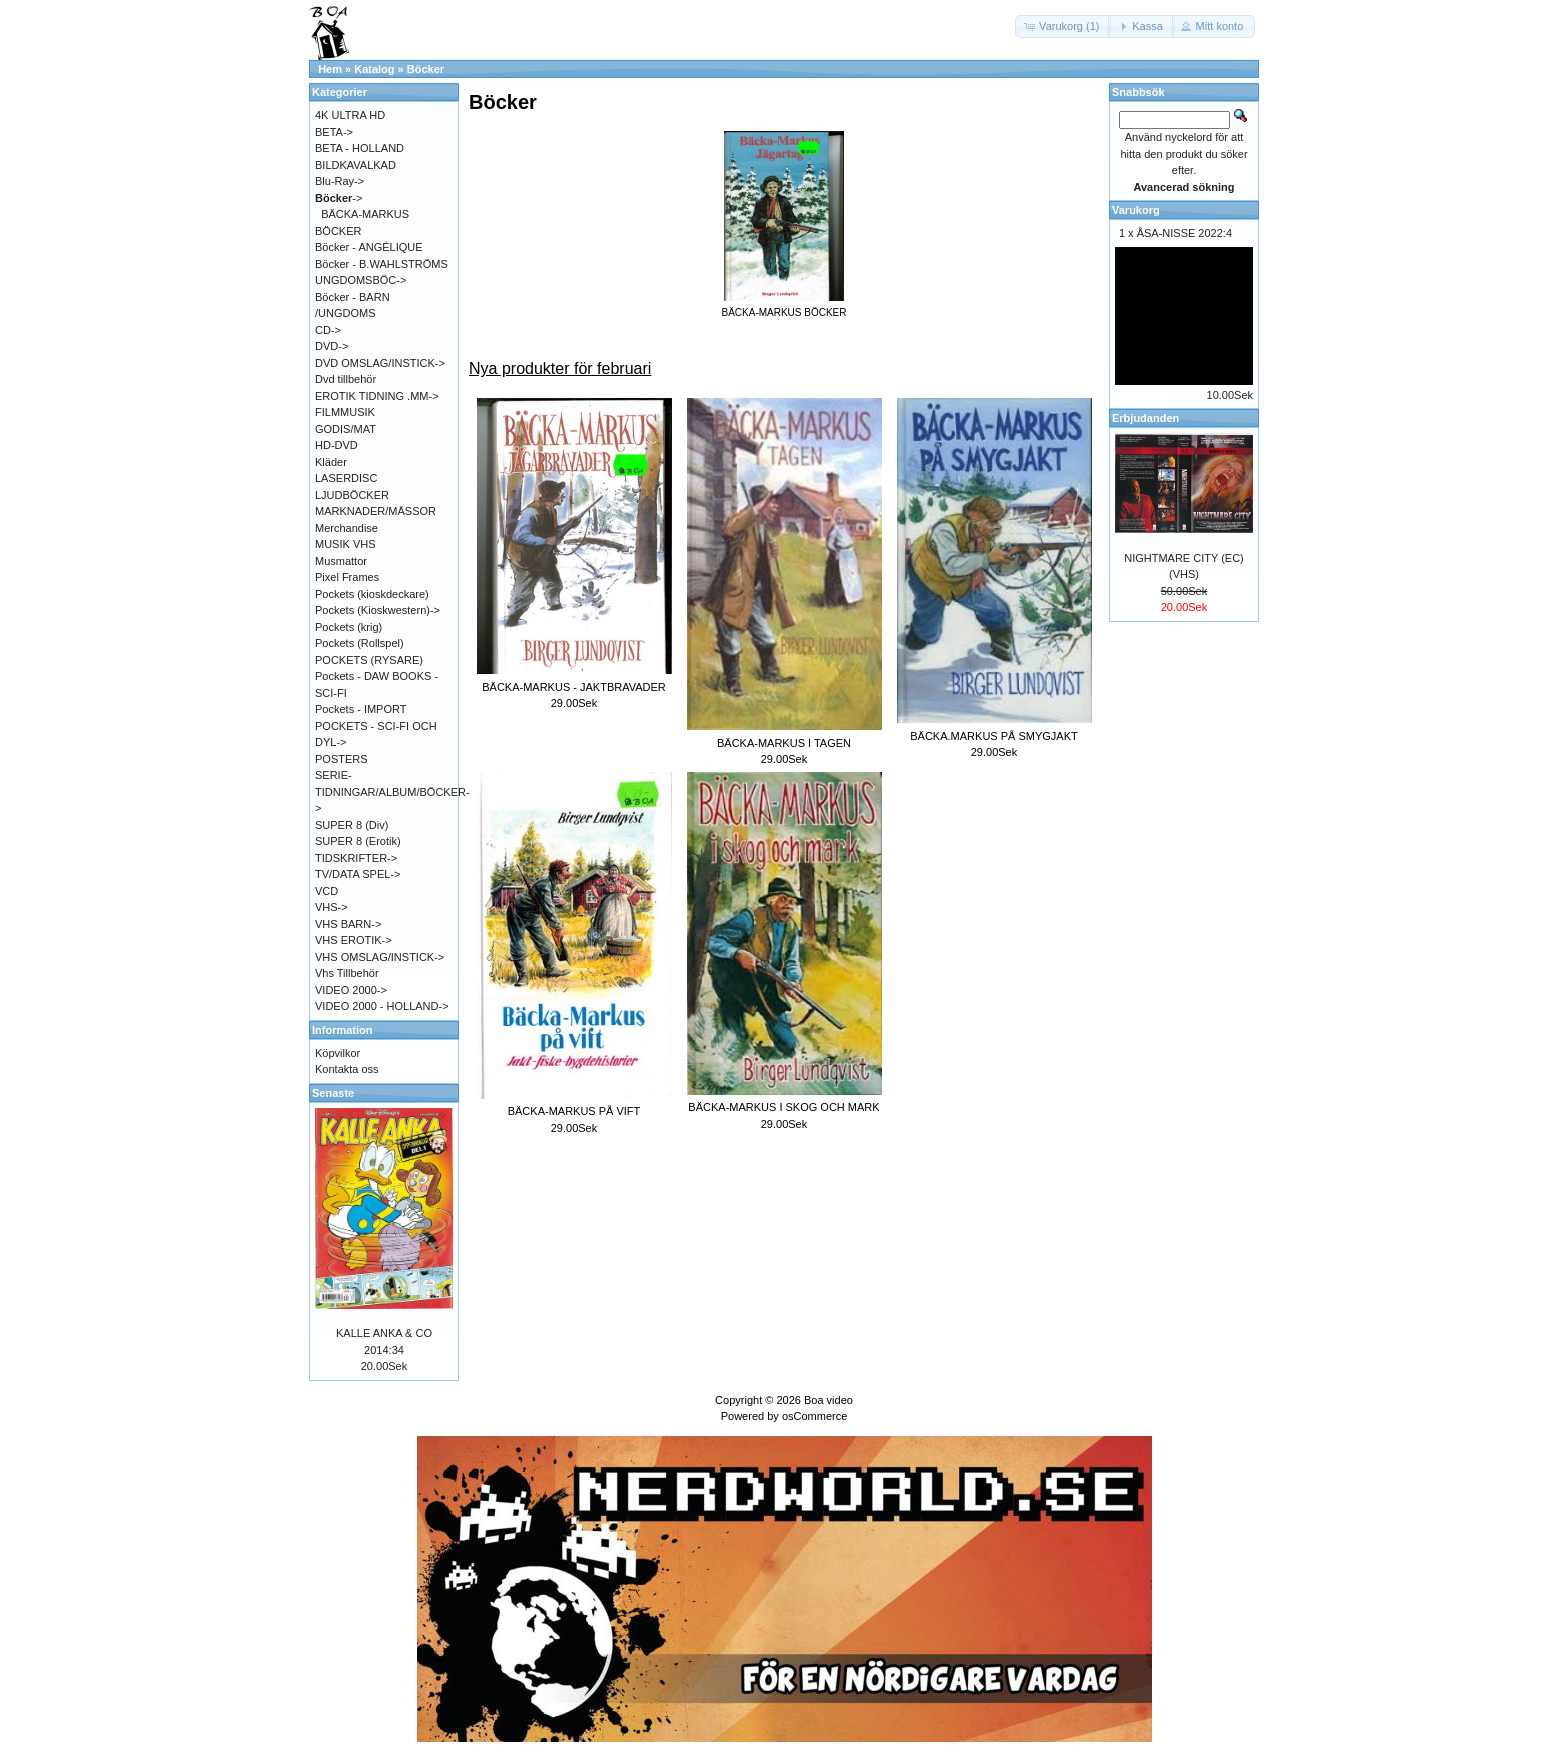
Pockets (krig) (348, 627)
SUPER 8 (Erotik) (358, 841)
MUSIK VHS (345, 544)
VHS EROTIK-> (353, 940)
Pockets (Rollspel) (359, 643)
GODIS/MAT (345, 429)
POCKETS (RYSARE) (369, 660)
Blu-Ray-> (339, 181)
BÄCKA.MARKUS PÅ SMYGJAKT (993, 736)
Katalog (374, 69)
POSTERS (341, 759)
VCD (326, 891)
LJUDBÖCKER (352, 495)
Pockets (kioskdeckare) (372, 594)
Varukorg (1136, 210)
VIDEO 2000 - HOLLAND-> (382, 1006)
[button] (1063, 26)
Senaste (333, 1093)
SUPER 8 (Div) (351, 825)
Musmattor (341, 561)
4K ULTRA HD (350, 115)
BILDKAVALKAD (355, 165)
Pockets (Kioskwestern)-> (377, 610)
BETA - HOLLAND (359, 148)
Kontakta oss (347, 1069)
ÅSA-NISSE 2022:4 (1184, 233)
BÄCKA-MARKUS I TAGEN (784, 743)
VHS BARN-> (348, 924)
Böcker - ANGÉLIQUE (369, 247)
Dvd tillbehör (345, 379)
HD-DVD (336, 445)
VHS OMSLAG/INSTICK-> (379, 957)
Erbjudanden (1145, 418)
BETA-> (334, 132)
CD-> (328, 330)
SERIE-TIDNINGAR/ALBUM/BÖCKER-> (392, 791)
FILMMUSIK (345, 412)
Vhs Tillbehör (347, 973)
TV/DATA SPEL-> (357, 874)
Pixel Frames (347, 577)
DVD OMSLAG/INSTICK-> (380, 363)
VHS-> (331, 907)
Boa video (828, 1400)
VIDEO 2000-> (351, 990)
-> (338, 198)
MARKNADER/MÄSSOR (375, 511)
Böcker (425, 69)
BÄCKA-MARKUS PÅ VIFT (574, 1111)
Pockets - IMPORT (360, 709)
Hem (330, 69)
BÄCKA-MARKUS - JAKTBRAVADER (574, 687)
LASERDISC (346, 478)
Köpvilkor (337, 1053)
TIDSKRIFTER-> (356, 858)
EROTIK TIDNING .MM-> (377, 396)
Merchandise (346, 528)
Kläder (331, 462)
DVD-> (331, 346)
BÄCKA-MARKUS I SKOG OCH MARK (783, 1107)
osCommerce (814, 1416)
